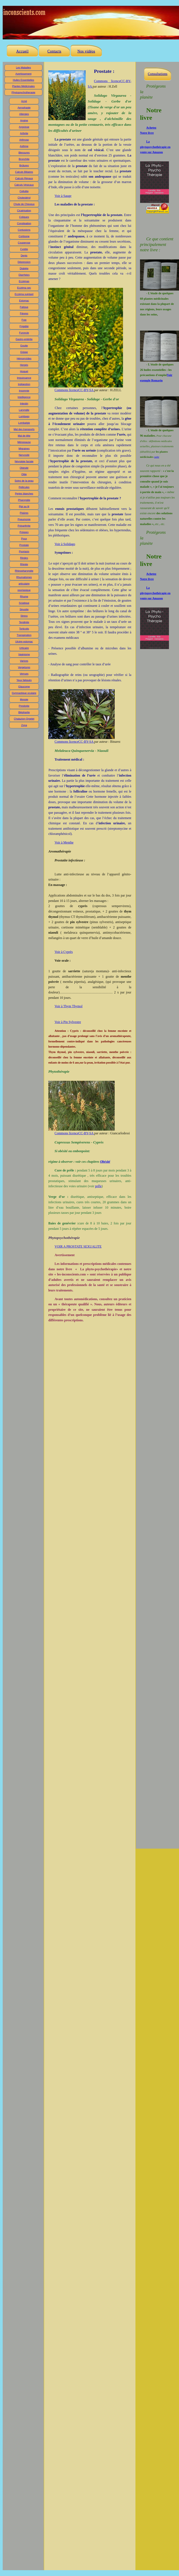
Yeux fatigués (24, 680)
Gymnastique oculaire (24, 693)
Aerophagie (24, 107)
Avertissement (23, 73)
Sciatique (24, 603)
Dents (24, 255)
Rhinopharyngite (24, 570)
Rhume (24, 596)
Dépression (24, 262)
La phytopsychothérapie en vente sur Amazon (155, 147)
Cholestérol (24, 197)
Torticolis (24, 628)
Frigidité (24, 326)
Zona (24, 725)
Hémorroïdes (24, 358)
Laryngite (24, 410)
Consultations (158, 74)
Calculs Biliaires (24, 172)
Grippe (24, 352)
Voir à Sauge (63, 196)
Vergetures (24, 667)
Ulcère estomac (24, 641)
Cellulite (24, 191)
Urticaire (24, 648)
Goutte (24, 345)
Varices (24, 661)
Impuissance (24, 377)
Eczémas (24, 281)
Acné (24, 101)
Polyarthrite (24, 525)
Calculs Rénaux (24, 178)
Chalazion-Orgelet (24, 718)
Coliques (24, 217)
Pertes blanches (24, 493)
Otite (24, 474)
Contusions (24, 229)
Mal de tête (24, 435)
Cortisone (24, 236)
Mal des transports (24, 429)
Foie (24, 320)
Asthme (24, 146)
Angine (24, 120)
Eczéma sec (24, 287)
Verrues (24, 673)
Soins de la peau (24, 480)
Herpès (24, 365)
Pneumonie (24, 519)
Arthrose (24, 139)
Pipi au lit (24, 506)
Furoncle (24, 332)
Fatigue (24, 307)
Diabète (24, 268)
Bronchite (24, 159)
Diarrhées (23, 275)
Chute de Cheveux (23, 204)
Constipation (24, 223)
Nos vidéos (86, 51)
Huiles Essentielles (23, 80)
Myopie (24, 699)
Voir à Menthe (64, 842)
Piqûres (24, 513)
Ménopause (24, 442)
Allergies (24, 114)
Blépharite (24, 712)
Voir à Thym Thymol (69, 1006)
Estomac (24, 300)
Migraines (23, 448)
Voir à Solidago (65, 544)
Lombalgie (24, 422)
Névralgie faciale (24, 461)
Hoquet (24, 371)
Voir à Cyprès (64, 952)
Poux (24, 538)
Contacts (54, 51)
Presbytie (24, 706)
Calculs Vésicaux (24, 184)
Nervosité (24, 455)
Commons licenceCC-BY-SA (74, 390)
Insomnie (24, 390)
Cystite (24, 249)
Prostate (24, 545)
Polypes (24, 532)
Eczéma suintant (24, 294)
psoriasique (24, 590)
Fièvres (24, 313)
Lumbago (24, 416)
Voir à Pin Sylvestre (68, 1022)
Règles (24, 558)
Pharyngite (24, 500)
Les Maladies (23, 67)
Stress (24, 615)
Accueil (22, 51)
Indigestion (24, 384)
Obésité (24, 468)
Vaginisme (24, 654)
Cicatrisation (24, 210)
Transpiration (24, 635)
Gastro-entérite (24, 339)
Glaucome (24, 686)
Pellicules (24, 487)
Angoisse (24, 127)
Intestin (24, 403)
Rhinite (24, 564)
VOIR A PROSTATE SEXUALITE (78, 1246)
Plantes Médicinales (23, 86)
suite (156, 456)
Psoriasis (24, 551)
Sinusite (24, 609)
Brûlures (24, 165)
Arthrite (24, 133)
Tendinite (24, 622)
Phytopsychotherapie (23, 92)
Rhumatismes (24, 577)
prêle (98, 1186)
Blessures (24, 152)
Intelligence (24, 397)
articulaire (23, 583)
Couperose (24, 242)
